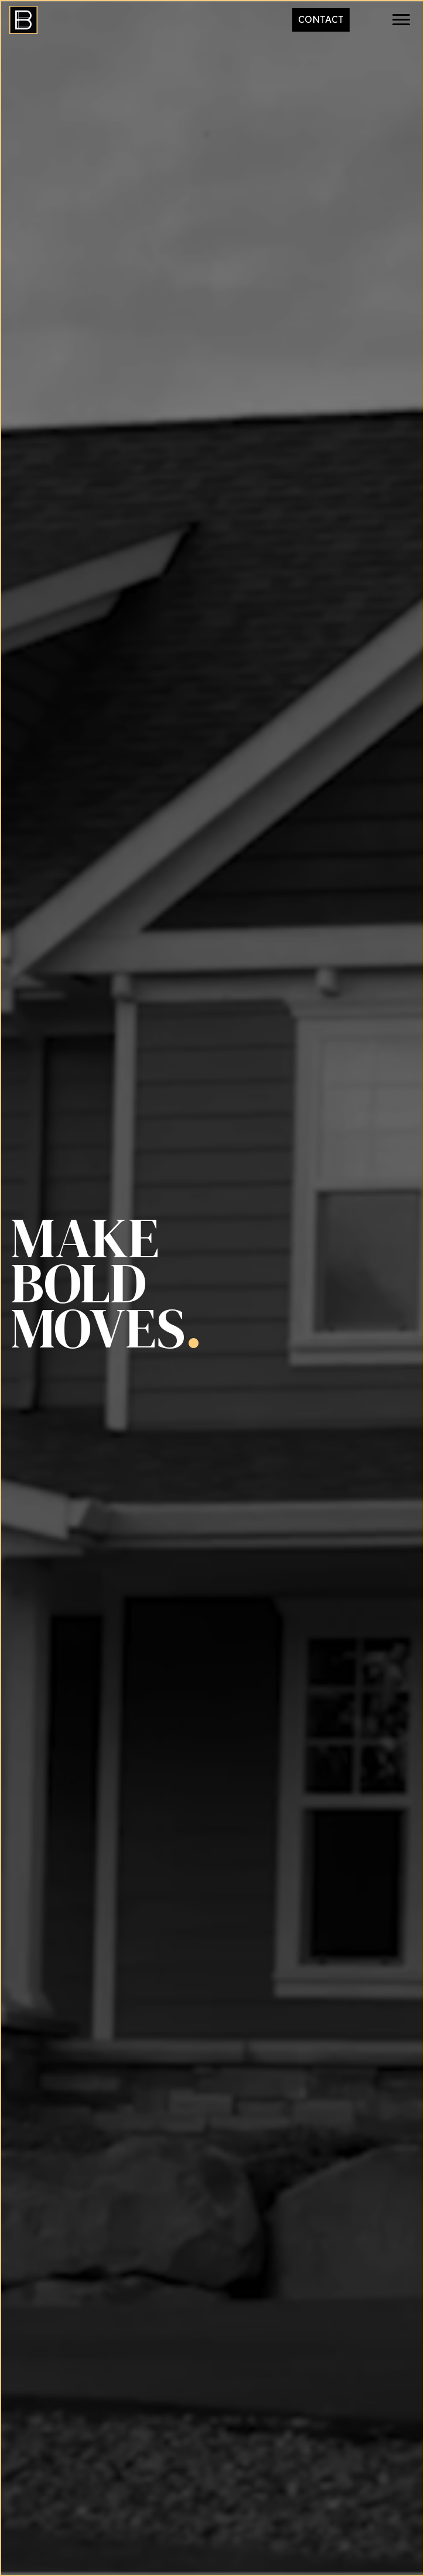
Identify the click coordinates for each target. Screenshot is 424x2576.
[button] (401, 20)
